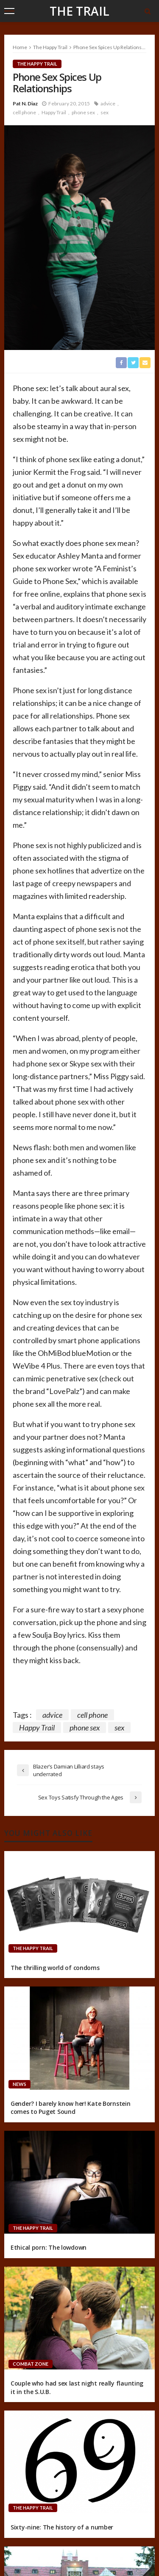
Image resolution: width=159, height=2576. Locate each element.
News (19, 2084)
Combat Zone (30, 2364)
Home (20, 47)
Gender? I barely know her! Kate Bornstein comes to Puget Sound (71, 2107)
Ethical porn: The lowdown (48, 2247)
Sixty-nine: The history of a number (62, 2527)
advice (107, 103)
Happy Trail (54, 112)
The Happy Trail (37, 63)
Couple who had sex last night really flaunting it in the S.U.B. (77, 2387)
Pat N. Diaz (25, 103)
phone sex (83, 112)
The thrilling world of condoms (55, 1968)
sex (104, 112)
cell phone (24, 112)
